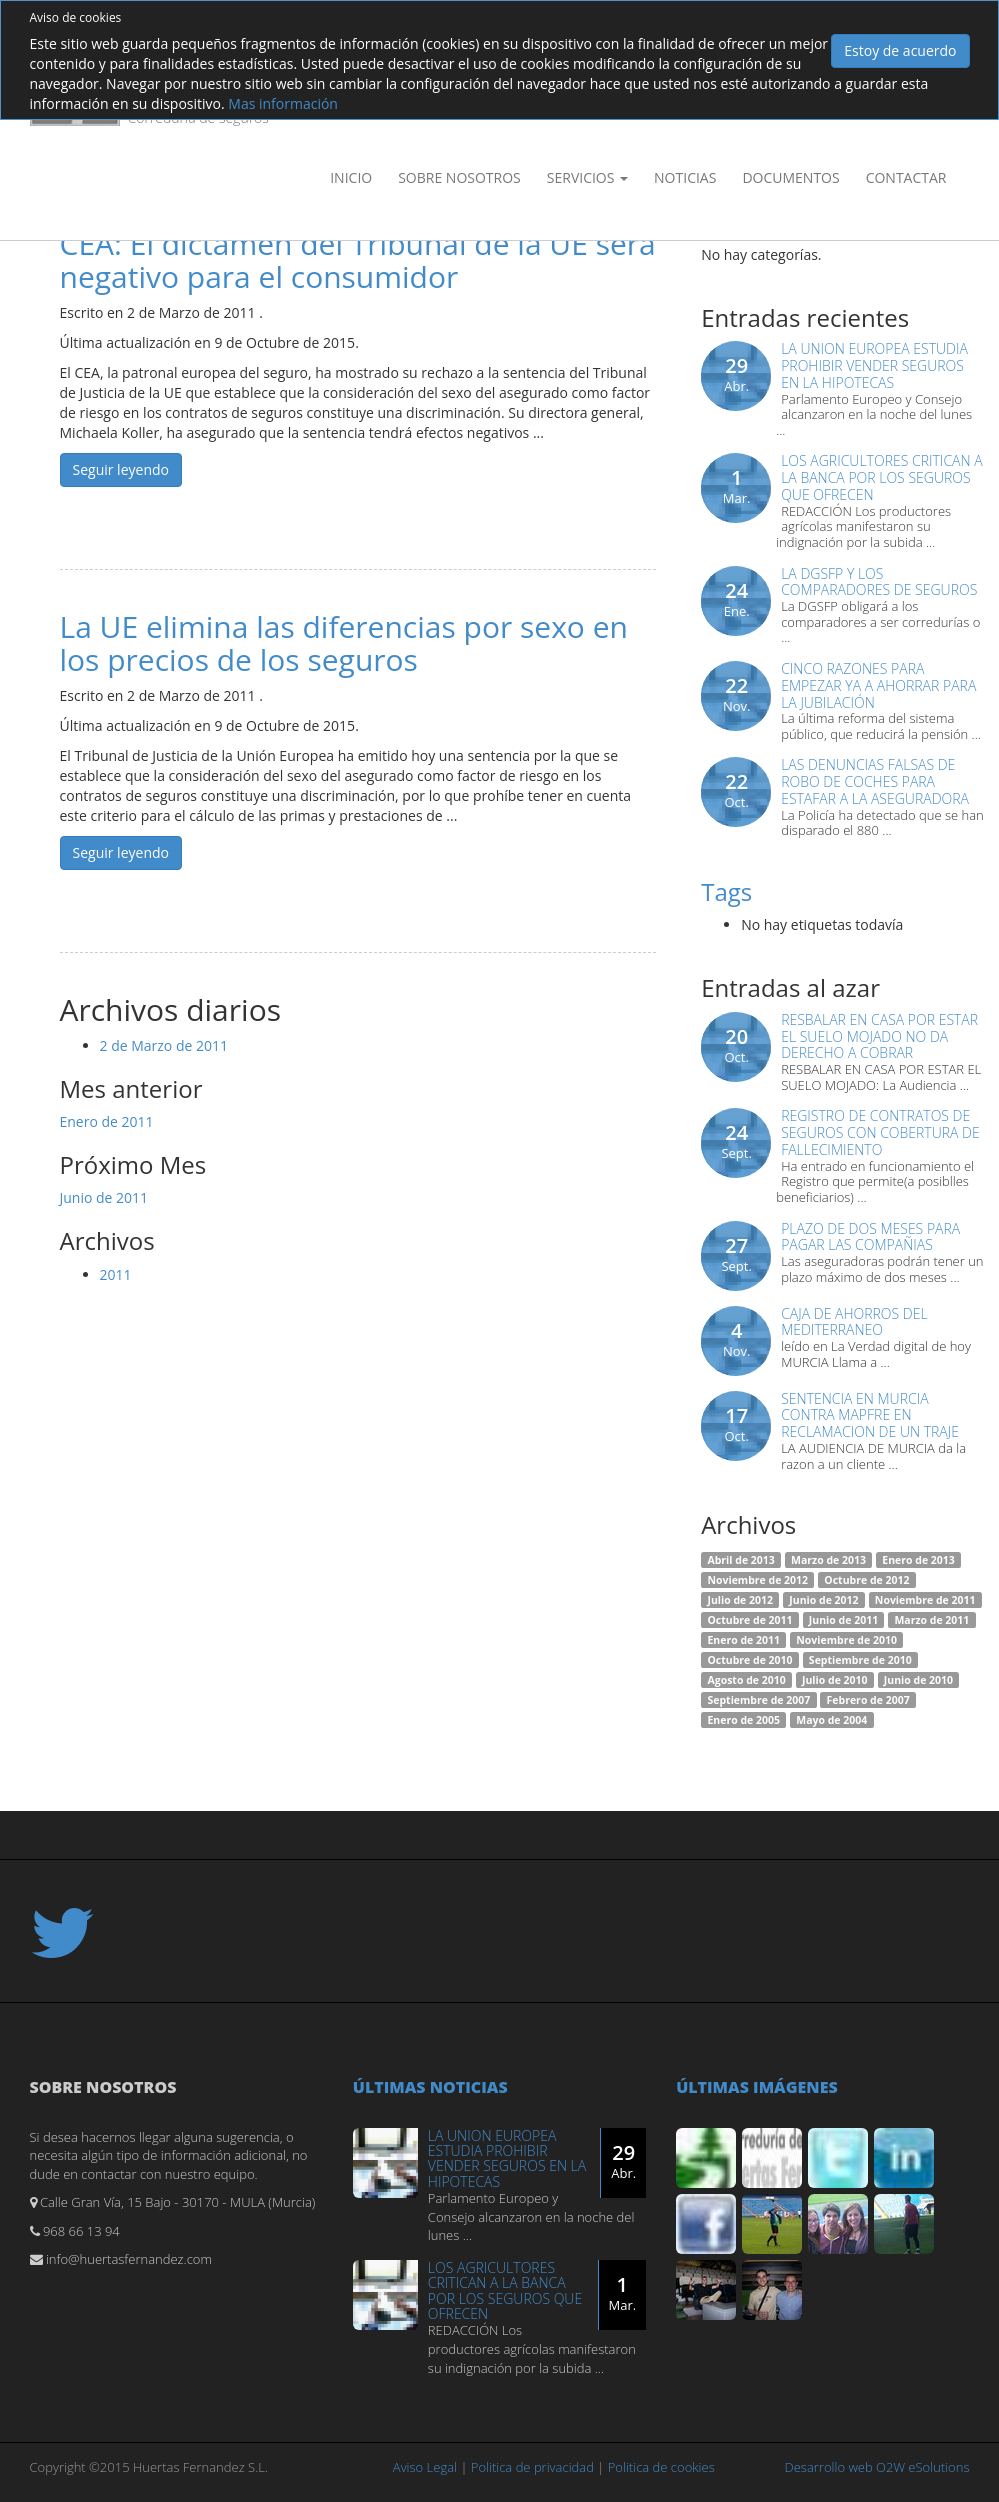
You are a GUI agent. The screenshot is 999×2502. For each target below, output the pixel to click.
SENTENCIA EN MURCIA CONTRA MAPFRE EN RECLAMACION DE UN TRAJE (870, 1415)
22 (736, 694)
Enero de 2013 (918, 1560)
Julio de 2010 (835, 1680)
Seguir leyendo (121, 469)
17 (736, 1424)
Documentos (790, 177)
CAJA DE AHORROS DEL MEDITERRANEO (854, 1322)
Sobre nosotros (459, 177)
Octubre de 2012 (866, 1580)
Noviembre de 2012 (757, 1580)
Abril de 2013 (740, 1560)
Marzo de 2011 (931, 1620)
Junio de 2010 (918, 1680)
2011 (116, 1274)
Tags (726, 891)
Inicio (351, 177)
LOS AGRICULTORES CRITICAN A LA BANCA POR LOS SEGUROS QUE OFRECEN (881, 477)
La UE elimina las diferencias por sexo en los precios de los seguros (344, 643)
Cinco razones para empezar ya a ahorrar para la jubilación (878, 685)
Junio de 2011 (104, 1197)
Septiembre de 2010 (860, 1660)
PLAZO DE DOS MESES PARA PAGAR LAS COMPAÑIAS (870, 1237)
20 (736, 1045)
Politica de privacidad (532, 2467)
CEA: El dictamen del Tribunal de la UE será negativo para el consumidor (358, 260)
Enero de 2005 (743, 1720)
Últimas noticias (430, 2087)
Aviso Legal (425, 2467)
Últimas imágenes (757, 2087)
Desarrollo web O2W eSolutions (877, 2467)
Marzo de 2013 (828, 1560)
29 (736, 374)
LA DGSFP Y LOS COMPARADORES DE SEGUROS (879, 582)
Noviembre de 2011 (925, 1600)
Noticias (685, 177)
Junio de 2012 (823, 1600)
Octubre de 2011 (749, 1620)
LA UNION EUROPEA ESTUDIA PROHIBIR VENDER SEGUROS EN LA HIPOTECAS (874, 365)
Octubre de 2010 (749, 1660)
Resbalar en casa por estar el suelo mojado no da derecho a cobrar (879, 1036)
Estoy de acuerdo (900, 50)
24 (736, 599)
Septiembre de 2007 (758, 1700)
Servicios (587, 177)
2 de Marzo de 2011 (164, 1045)
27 (736, 1254)
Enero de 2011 (107, 1121)
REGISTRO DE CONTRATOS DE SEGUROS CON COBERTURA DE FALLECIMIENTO (880, 1132)
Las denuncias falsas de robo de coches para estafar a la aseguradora (875, 781)
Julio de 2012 (740, 1600)
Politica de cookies (661, 2467)
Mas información (283, 103)
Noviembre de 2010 (846, 1640)
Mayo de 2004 (831, 1720)
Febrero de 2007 (868, 1700)
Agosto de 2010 (746, 1680)
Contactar (906, 177)
